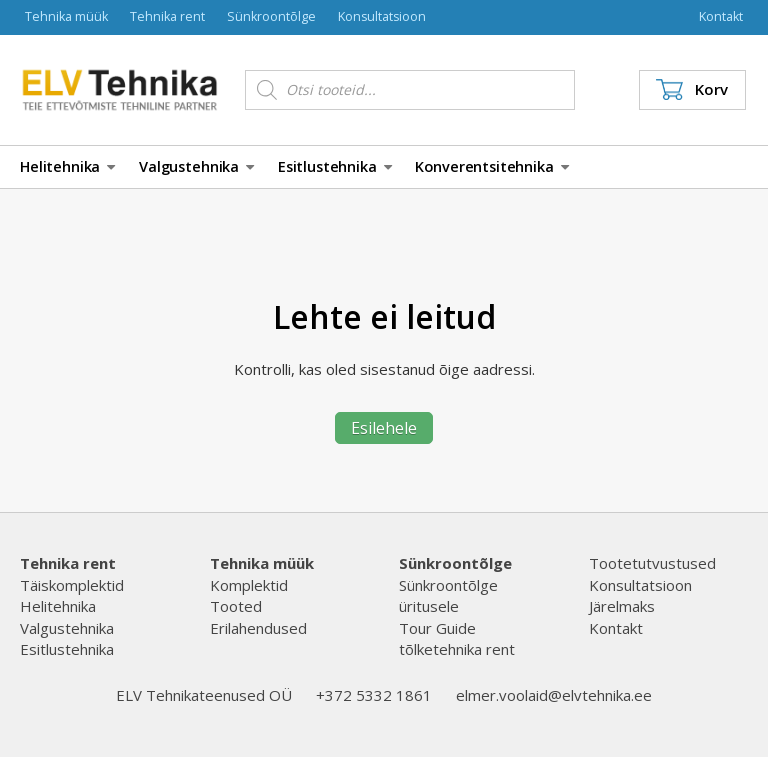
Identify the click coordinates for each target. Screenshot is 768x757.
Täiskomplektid (72, 585)
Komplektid (249, 585)
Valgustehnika (196, 166)
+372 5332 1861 (374, 695)
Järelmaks (622, 606)
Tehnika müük (66, 16)
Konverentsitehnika (491, 166)
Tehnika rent (167, 16)
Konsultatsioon (382, 16)
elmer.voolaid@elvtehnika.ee (554, 695)
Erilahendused (258, 628)
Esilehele (384, 428)
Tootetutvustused (652, 563)
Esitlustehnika (335, 166)
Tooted (236, 606)
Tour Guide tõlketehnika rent (457, 638)
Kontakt (721, 16)
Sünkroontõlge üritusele (448, 595)
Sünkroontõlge (271, 16)
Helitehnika (67, 166)
